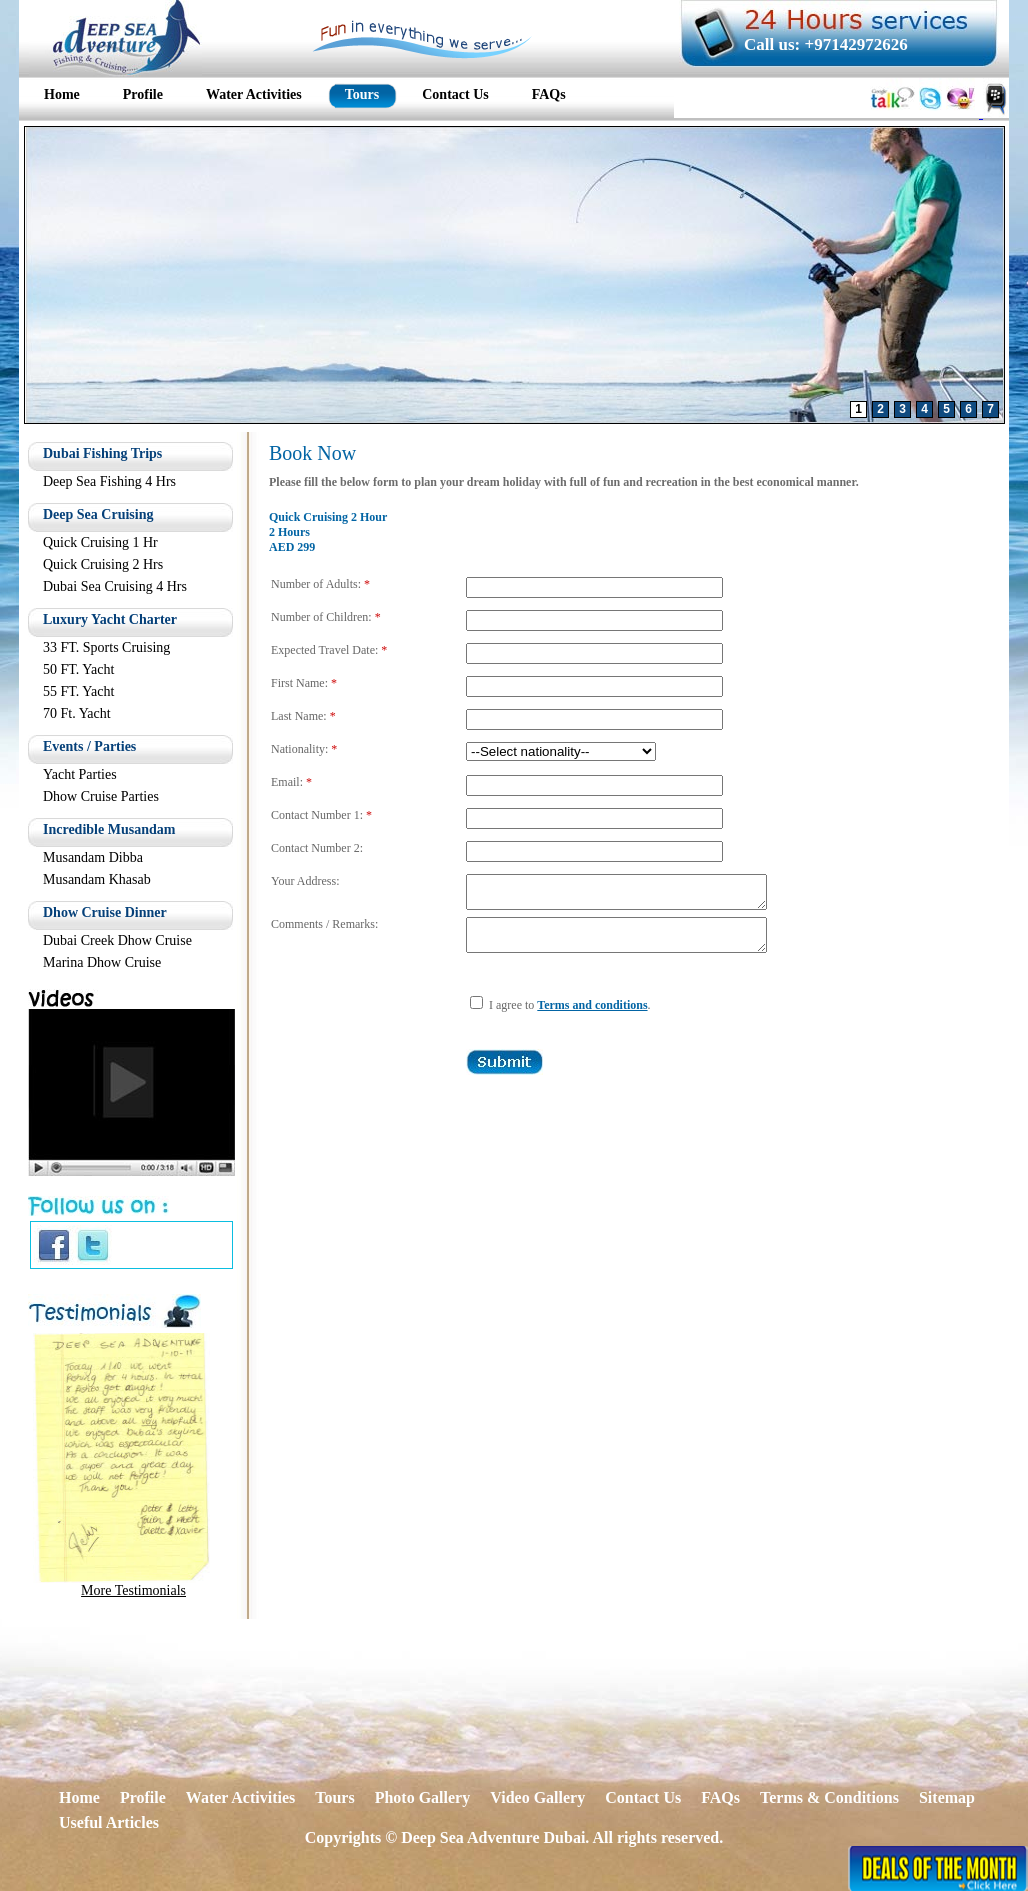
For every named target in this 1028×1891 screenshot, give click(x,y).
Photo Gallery (423, 1797)
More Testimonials (133, 1590)
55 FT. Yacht (78, 691)
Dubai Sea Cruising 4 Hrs (115, 586)
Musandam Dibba (93, 857)
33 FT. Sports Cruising (106, 647)
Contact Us (643, 1797)
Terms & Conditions (829, 1797)
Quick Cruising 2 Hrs (103, 564)
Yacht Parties (80, 774)
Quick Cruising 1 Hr (100, 542)
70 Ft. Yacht (77, 713)
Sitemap (947, 1797)
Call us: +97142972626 (826, 44)
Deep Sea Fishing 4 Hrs (109, 481)
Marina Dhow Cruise (102, 962)
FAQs (720, 1797)
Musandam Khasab (97, 879)
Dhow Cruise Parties (101, 796)
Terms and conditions (592, 1017)
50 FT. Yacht (78, 669)
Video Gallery (537, 1797)
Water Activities (240, 1797)
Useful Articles (109, 1822)
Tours (334, 1797)
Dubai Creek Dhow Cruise (117, 940)
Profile (143, 1797)
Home (79, 1797)
